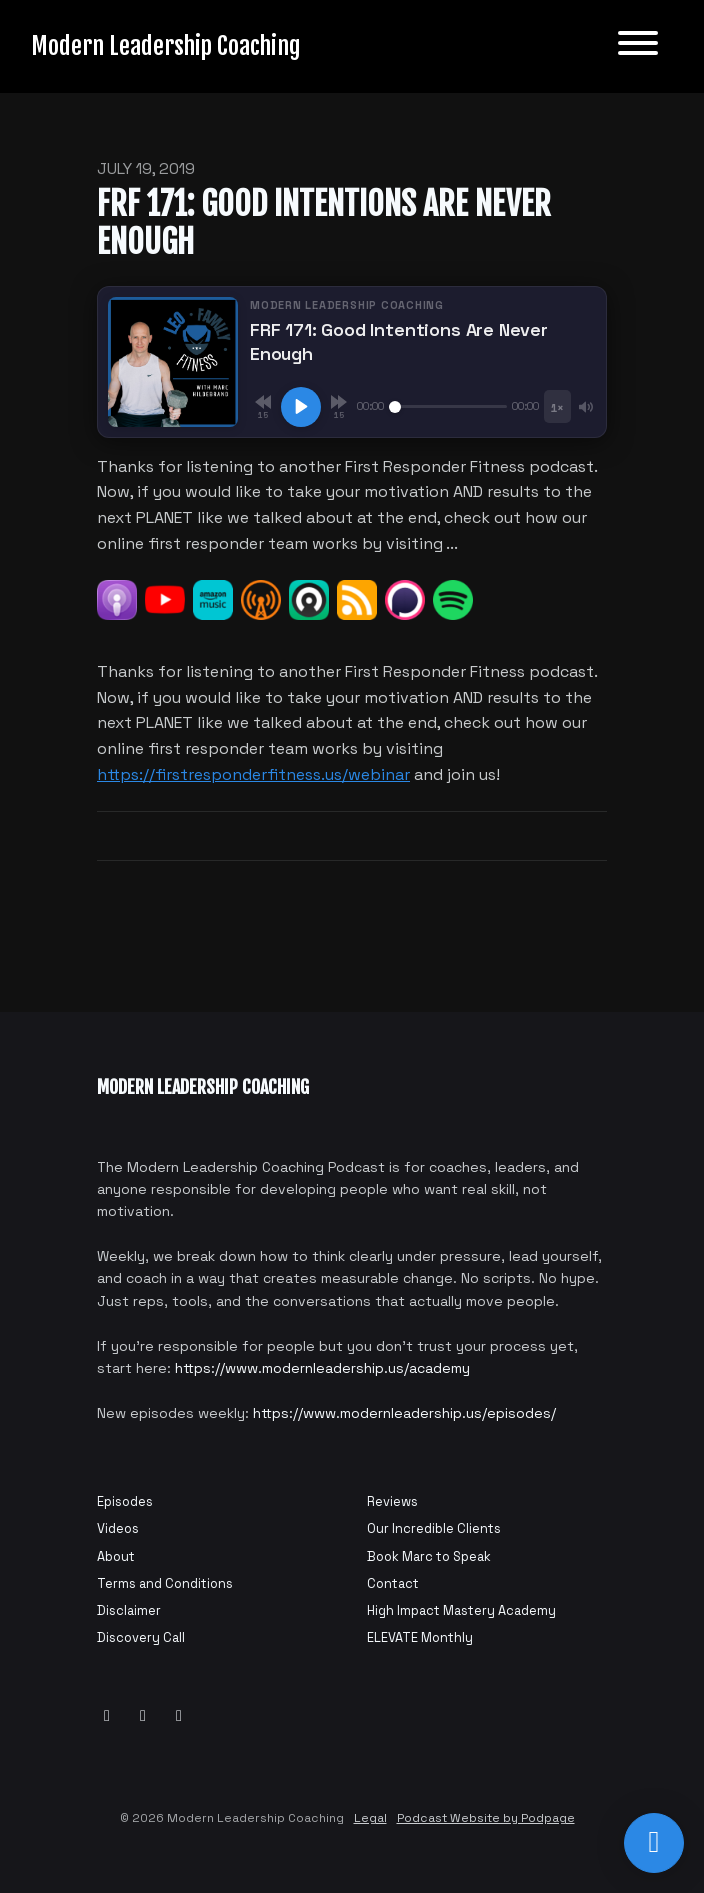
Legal (370, 1818)
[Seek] (448, 407)
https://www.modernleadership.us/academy (322, 1368)
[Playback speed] (557, 406)
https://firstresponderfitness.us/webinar (253, 774)
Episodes (125, 1501)
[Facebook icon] (143, 1716)
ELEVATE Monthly (420, 1637)
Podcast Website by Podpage (486, 1818)
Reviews (392, 1501)
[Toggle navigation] (638, 46)
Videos (118, 1528)
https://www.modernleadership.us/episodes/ (404, 1413)
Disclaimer (129, 1610)
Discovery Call (141, 1637)
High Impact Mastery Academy (461, 1610)
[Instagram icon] (179, 1716)
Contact (393, 1583)
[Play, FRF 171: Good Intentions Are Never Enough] (301, 407)
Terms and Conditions (165, 1583)
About (116, 1556)
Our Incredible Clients (434, 1528)
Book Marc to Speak (429, 1556)
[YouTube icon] (107, 1716)
